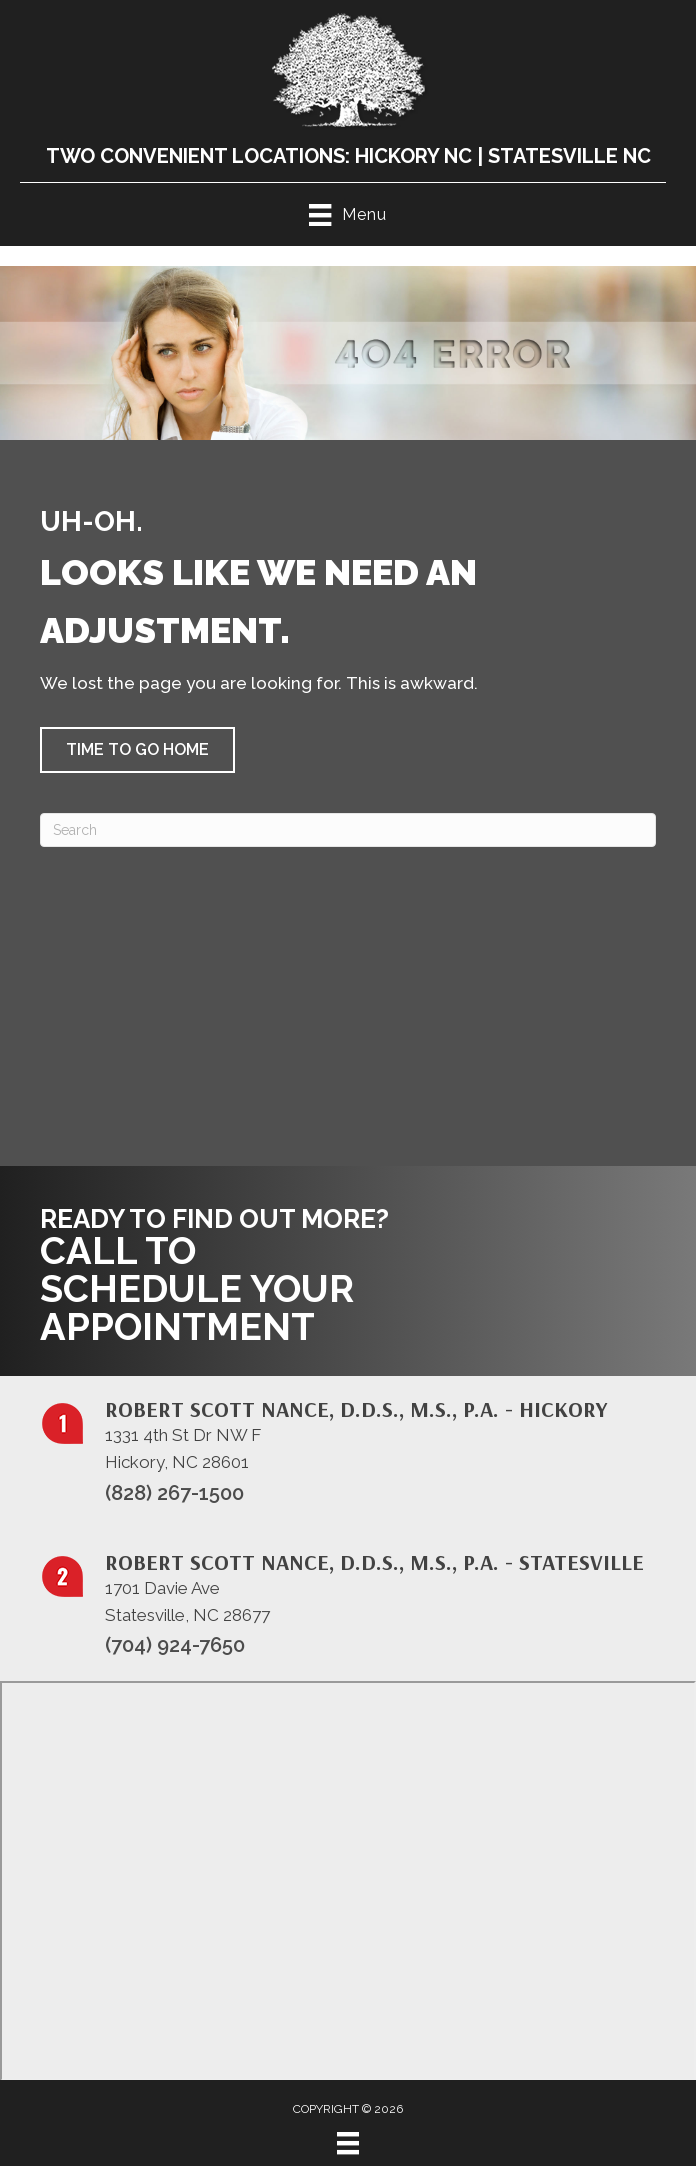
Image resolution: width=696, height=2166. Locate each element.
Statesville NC (569, 156)
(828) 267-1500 (174, 1493)
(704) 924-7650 (175, 1645)
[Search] (348, 830)
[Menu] (348, 2143)
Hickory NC (413, 156)
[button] (137, 750)
